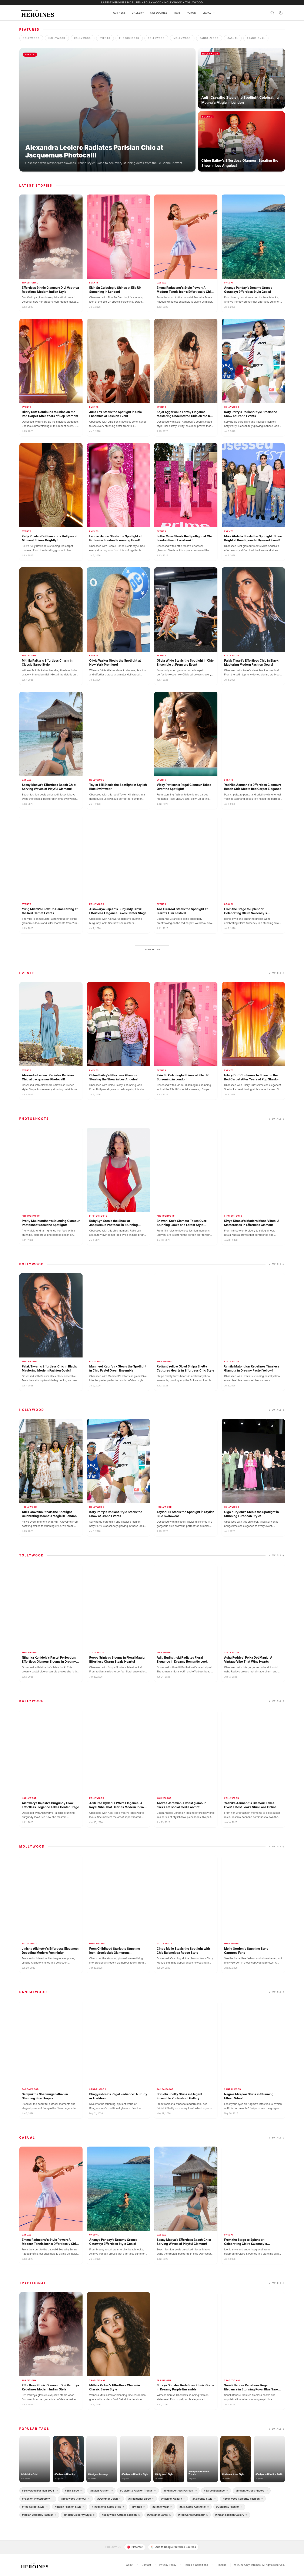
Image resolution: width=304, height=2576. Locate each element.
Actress (119, 12)
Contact (146, 2564)
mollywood (182, 38)
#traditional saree (141, 2498)
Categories (158, 12)
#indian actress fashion (180, 2490)
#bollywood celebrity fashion (243, 2498)
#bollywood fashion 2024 (40, 2490)
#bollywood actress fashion (121, 2515)
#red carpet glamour (193, 2515)
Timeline (221, 2564)
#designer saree (159, 2515)
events (105, 38)
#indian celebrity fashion (39, 2515)
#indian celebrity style (79, 2515)
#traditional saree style (108, 2507)
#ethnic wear (162, 2507)
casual (232, 38)
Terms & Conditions (196, 2564)
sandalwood (209, 38)
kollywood (82, 38)
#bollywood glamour (75, 2498)
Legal (209, 12)
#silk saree (73, 2490)
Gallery (138, 12)
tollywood (156, 38)
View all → (277, 973)
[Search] (272, 13)
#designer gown (109, 2498)
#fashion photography (38, 2498)
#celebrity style (204, 2498)
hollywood (57, 38)
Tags (177, 12)
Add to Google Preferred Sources (173, 2547)
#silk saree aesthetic (194, 2507)
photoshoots (129, 38)
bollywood (31, 38)
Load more (152, 949)
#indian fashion (101, 2490)
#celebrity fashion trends (138, 2490)
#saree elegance (216, 2490)
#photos (138, 2507)
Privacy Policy (167, 2564)
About (129, 2564)
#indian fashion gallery (231, 2515)
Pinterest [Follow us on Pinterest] (135, 2547)
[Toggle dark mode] (281, 13)
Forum (192, 12)
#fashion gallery (173, 2498)
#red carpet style (35, 2507)
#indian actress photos (251, 2490)
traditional (256, 38)
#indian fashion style (69, 2507)
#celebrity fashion (229, 2507)
